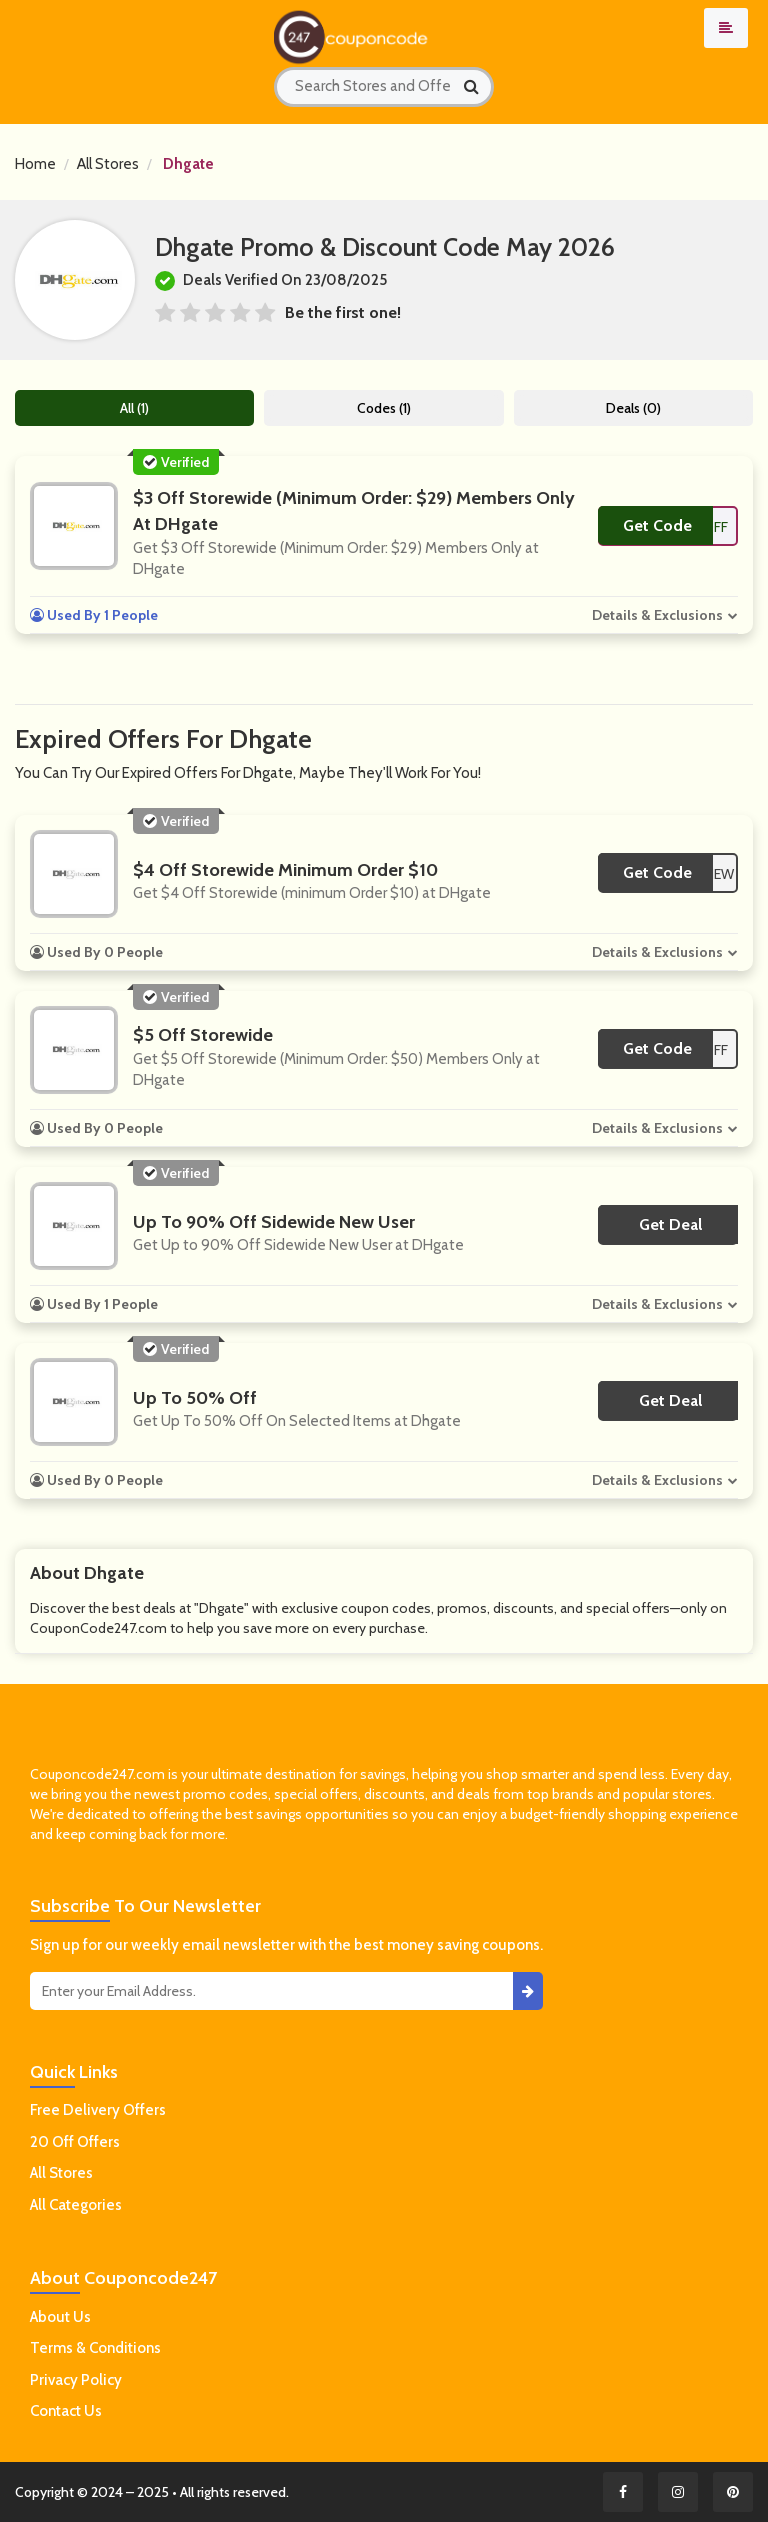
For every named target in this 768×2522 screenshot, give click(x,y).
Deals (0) (633, 408)
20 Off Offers (75, 2142)
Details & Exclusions (657, 615)
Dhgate (188, 164)
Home (35, 164)
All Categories (76, 2205)
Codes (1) (384, 408)
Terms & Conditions (95, 2348)
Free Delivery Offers (98, 2110)
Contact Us (66, 2411)
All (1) (134, 408)
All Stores (108, 164)
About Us (60, 2317)
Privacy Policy (76, 2380)
